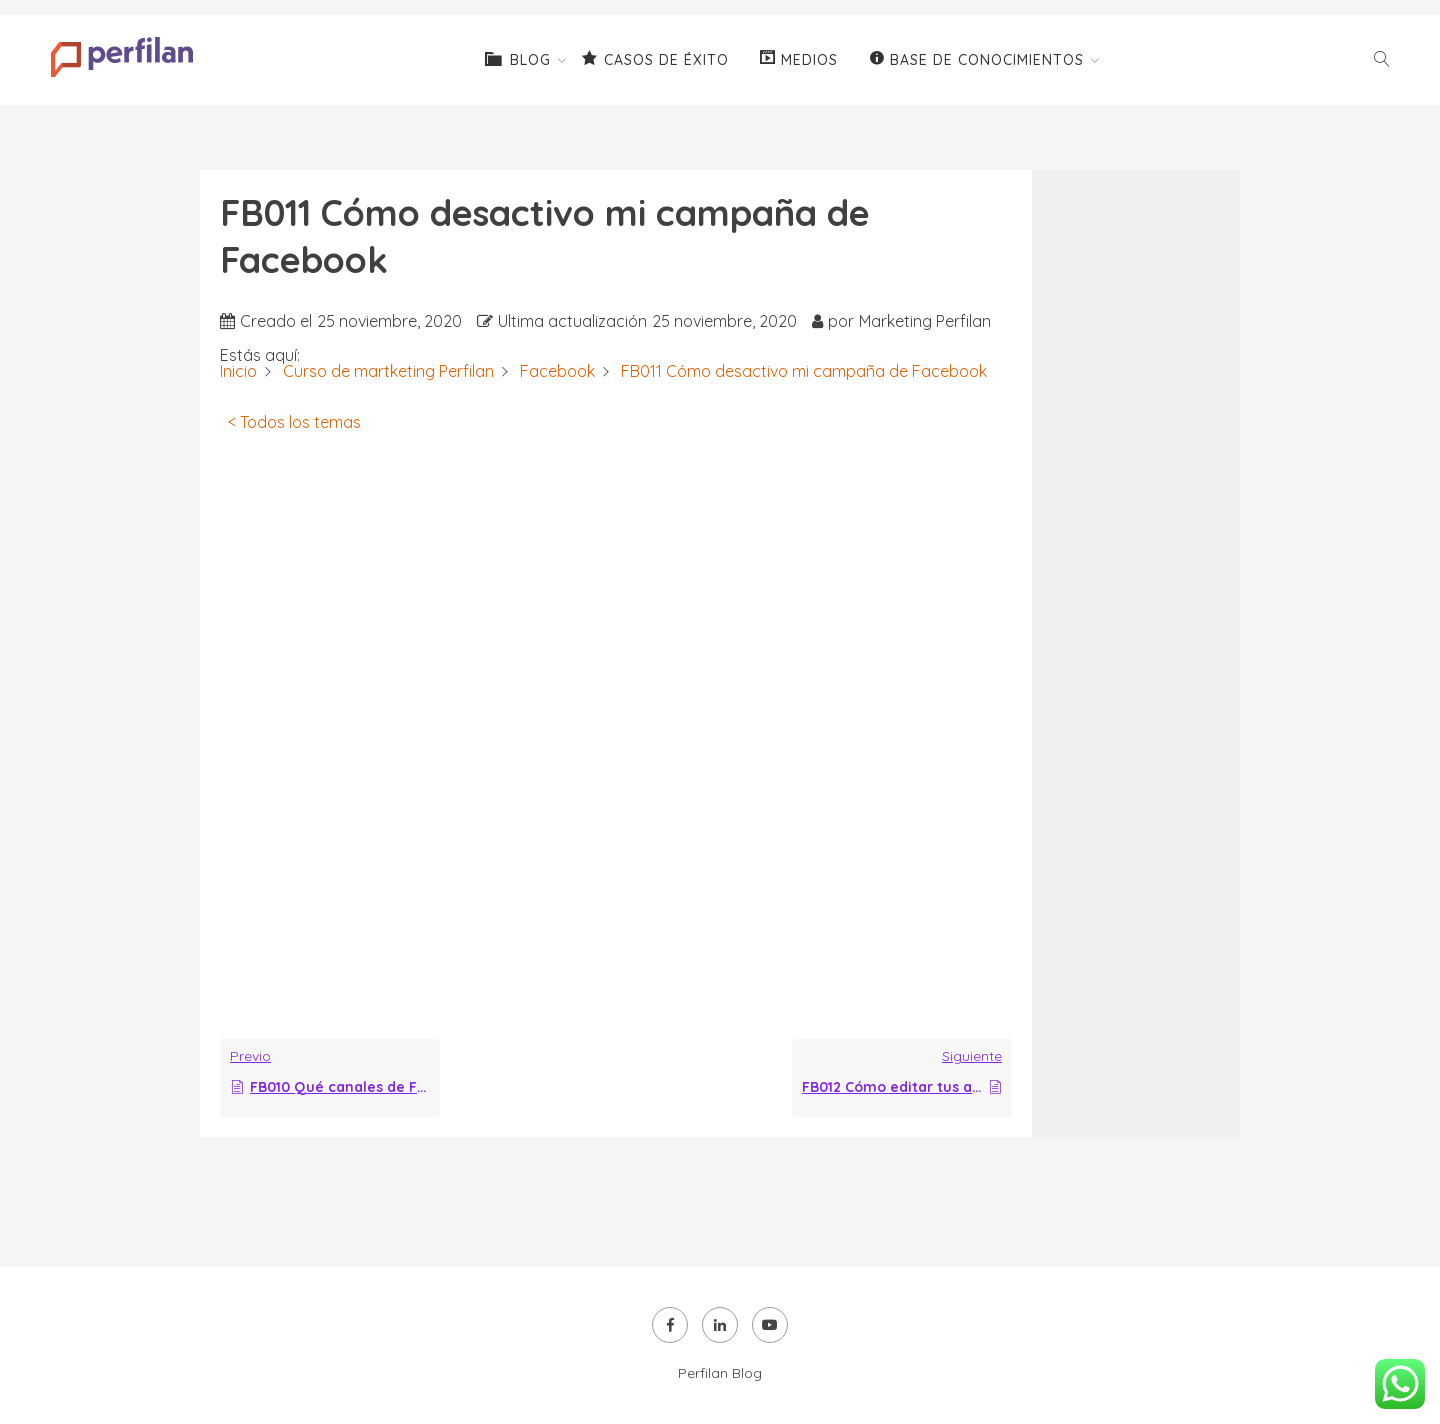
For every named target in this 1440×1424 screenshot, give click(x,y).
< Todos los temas (294, 422)
